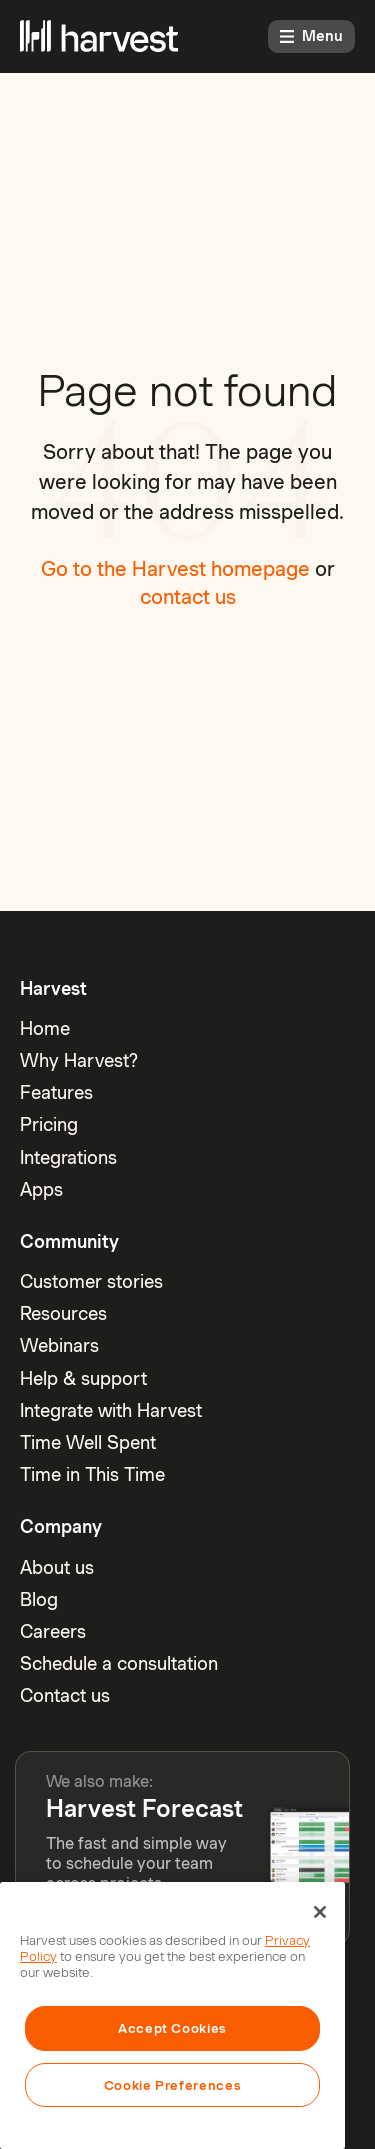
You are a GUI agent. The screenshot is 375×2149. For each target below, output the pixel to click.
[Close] (320, 1912)
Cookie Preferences (173, 2085)
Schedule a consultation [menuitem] (119, 1663)
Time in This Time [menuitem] (92, 1474)
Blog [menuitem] (39, 1599)
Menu (311, 36)
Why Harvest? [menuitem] (79, 1060)
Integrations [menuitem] (68, 1157)
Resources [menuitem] (63, 1313)
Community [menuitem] (69, 1241)
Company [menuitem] (61, 1526)
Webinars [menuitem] (59, 1345)
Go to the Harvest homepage (175, 569)
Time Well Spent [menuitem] (88, 1442)
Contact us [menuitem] (65, 1695)
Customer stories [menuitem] (91, 1281)
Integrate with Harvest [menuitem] (111, 1410)
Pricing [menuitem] (49, 1124)
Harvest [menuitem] (53, 988)
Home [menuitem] (45, 1028)
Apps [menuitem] (41, 1189)
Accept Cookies (172, 2028)
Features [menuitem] (56, 1092)
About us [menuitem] (57, 1567)
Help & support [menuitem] (83, 1378)
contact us (188, 597)
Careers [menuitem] (53, 1631)
